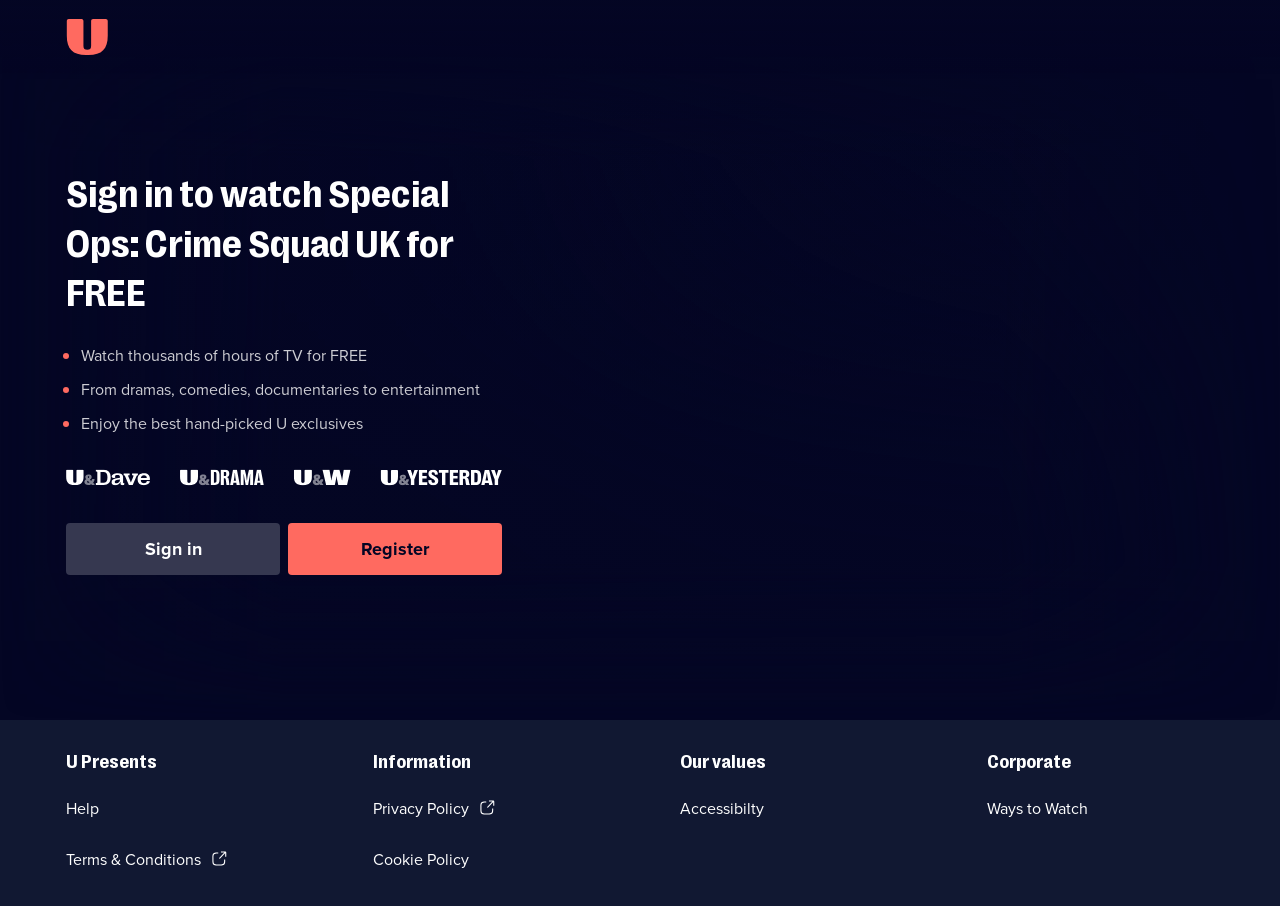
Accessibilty (722, 808)
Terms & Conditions (133, 859)
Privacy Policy (421, 808)
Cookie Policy (421, 859)
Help (82, 808)
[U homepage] (87, 37)
